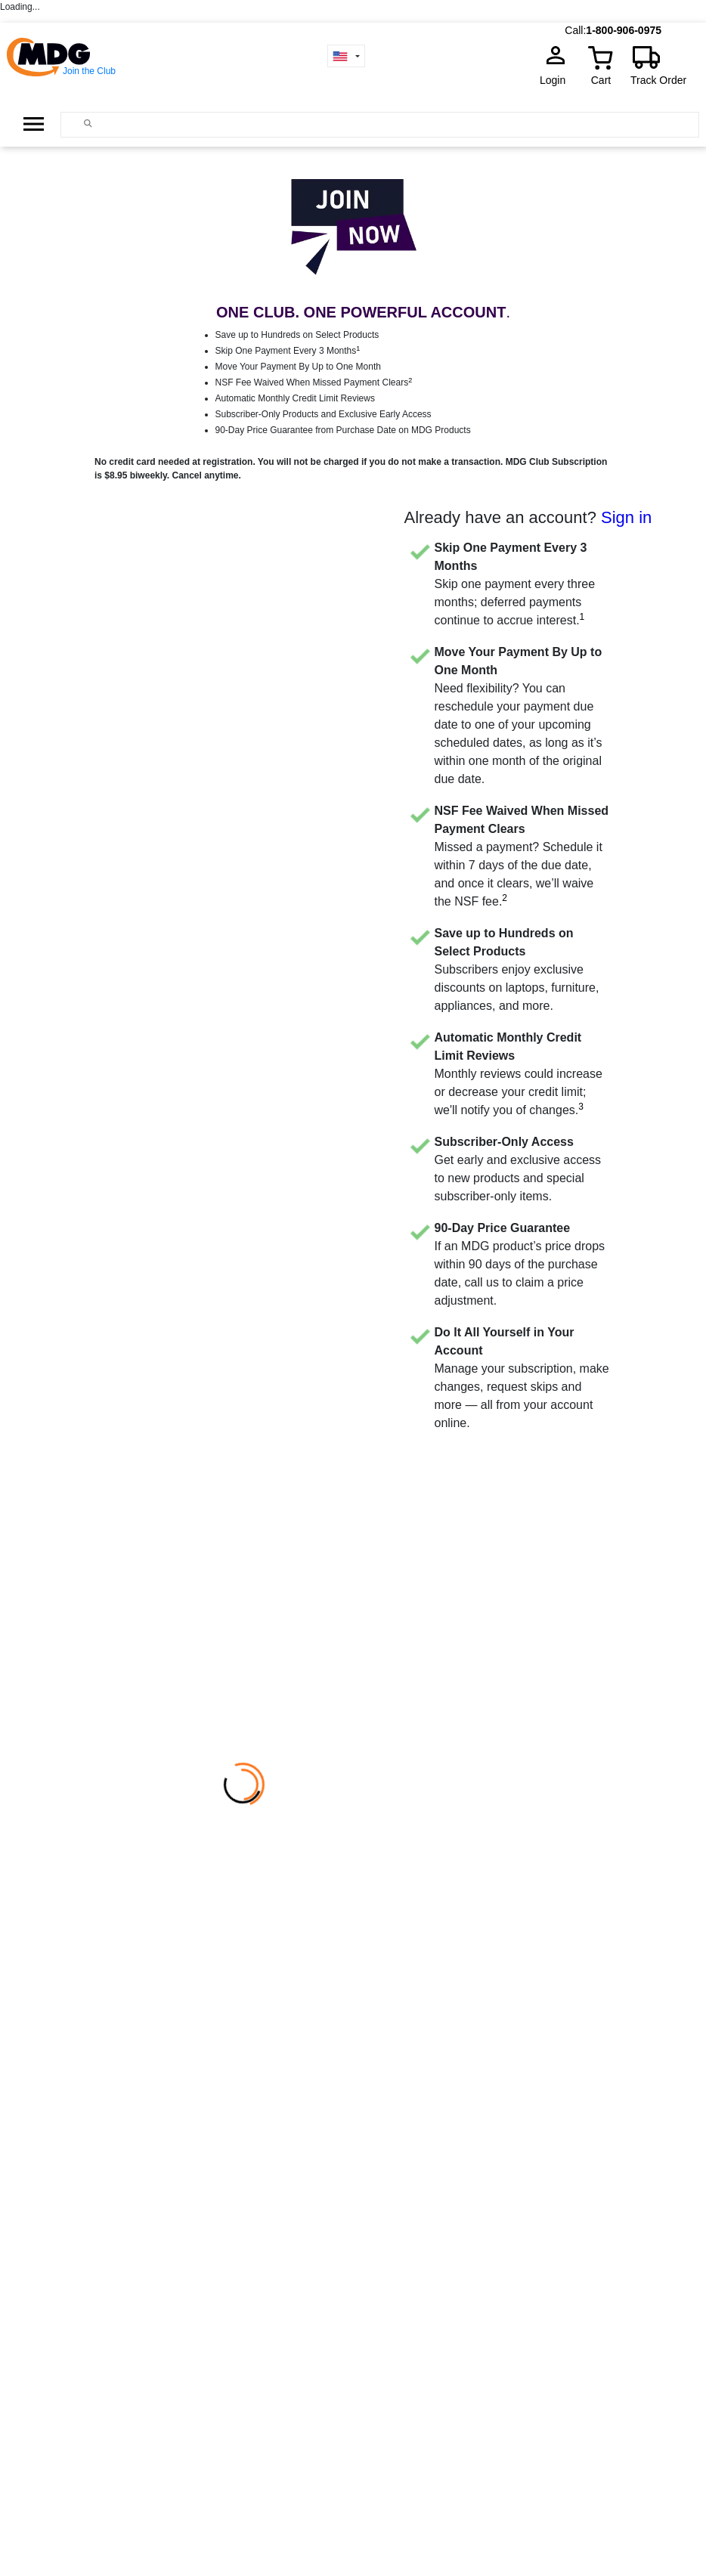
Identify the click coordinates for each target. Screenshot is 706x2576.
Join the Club (89, 71)
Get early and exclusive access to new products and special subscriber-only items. (518, 1169)
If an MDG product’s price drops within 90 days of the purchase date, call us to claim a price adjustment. (520, 1264)
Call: (575, 30)
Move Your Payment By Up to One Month (298, 366)
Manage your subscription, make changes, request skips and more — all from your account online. (522, 1377)
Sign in (626, 517)
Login (557, 80)
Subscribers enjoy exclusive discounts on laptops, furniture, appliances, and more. (517, 969)
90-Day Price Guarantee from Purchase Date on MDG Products (343, 430)
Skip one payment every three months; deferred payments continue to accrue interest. (515, 584)
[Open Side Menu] (33, 124)
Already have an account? (528, 517)
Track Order (658, 80)
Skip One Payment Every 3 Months (288, 350)
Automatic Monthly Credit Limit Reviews (295, 398)
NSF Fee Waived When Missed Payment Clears (314, 382)
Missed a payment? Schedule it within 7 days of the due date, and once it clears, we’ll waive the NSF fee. (522, 856)
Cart (601, 80)
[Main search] (88, 124)
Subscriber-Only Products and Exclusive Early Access (323, 414)
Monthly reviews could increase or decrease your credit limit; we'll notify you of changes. (518, 1073)
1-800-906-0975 (623, 30)
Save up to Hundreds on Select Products (297, 335)
